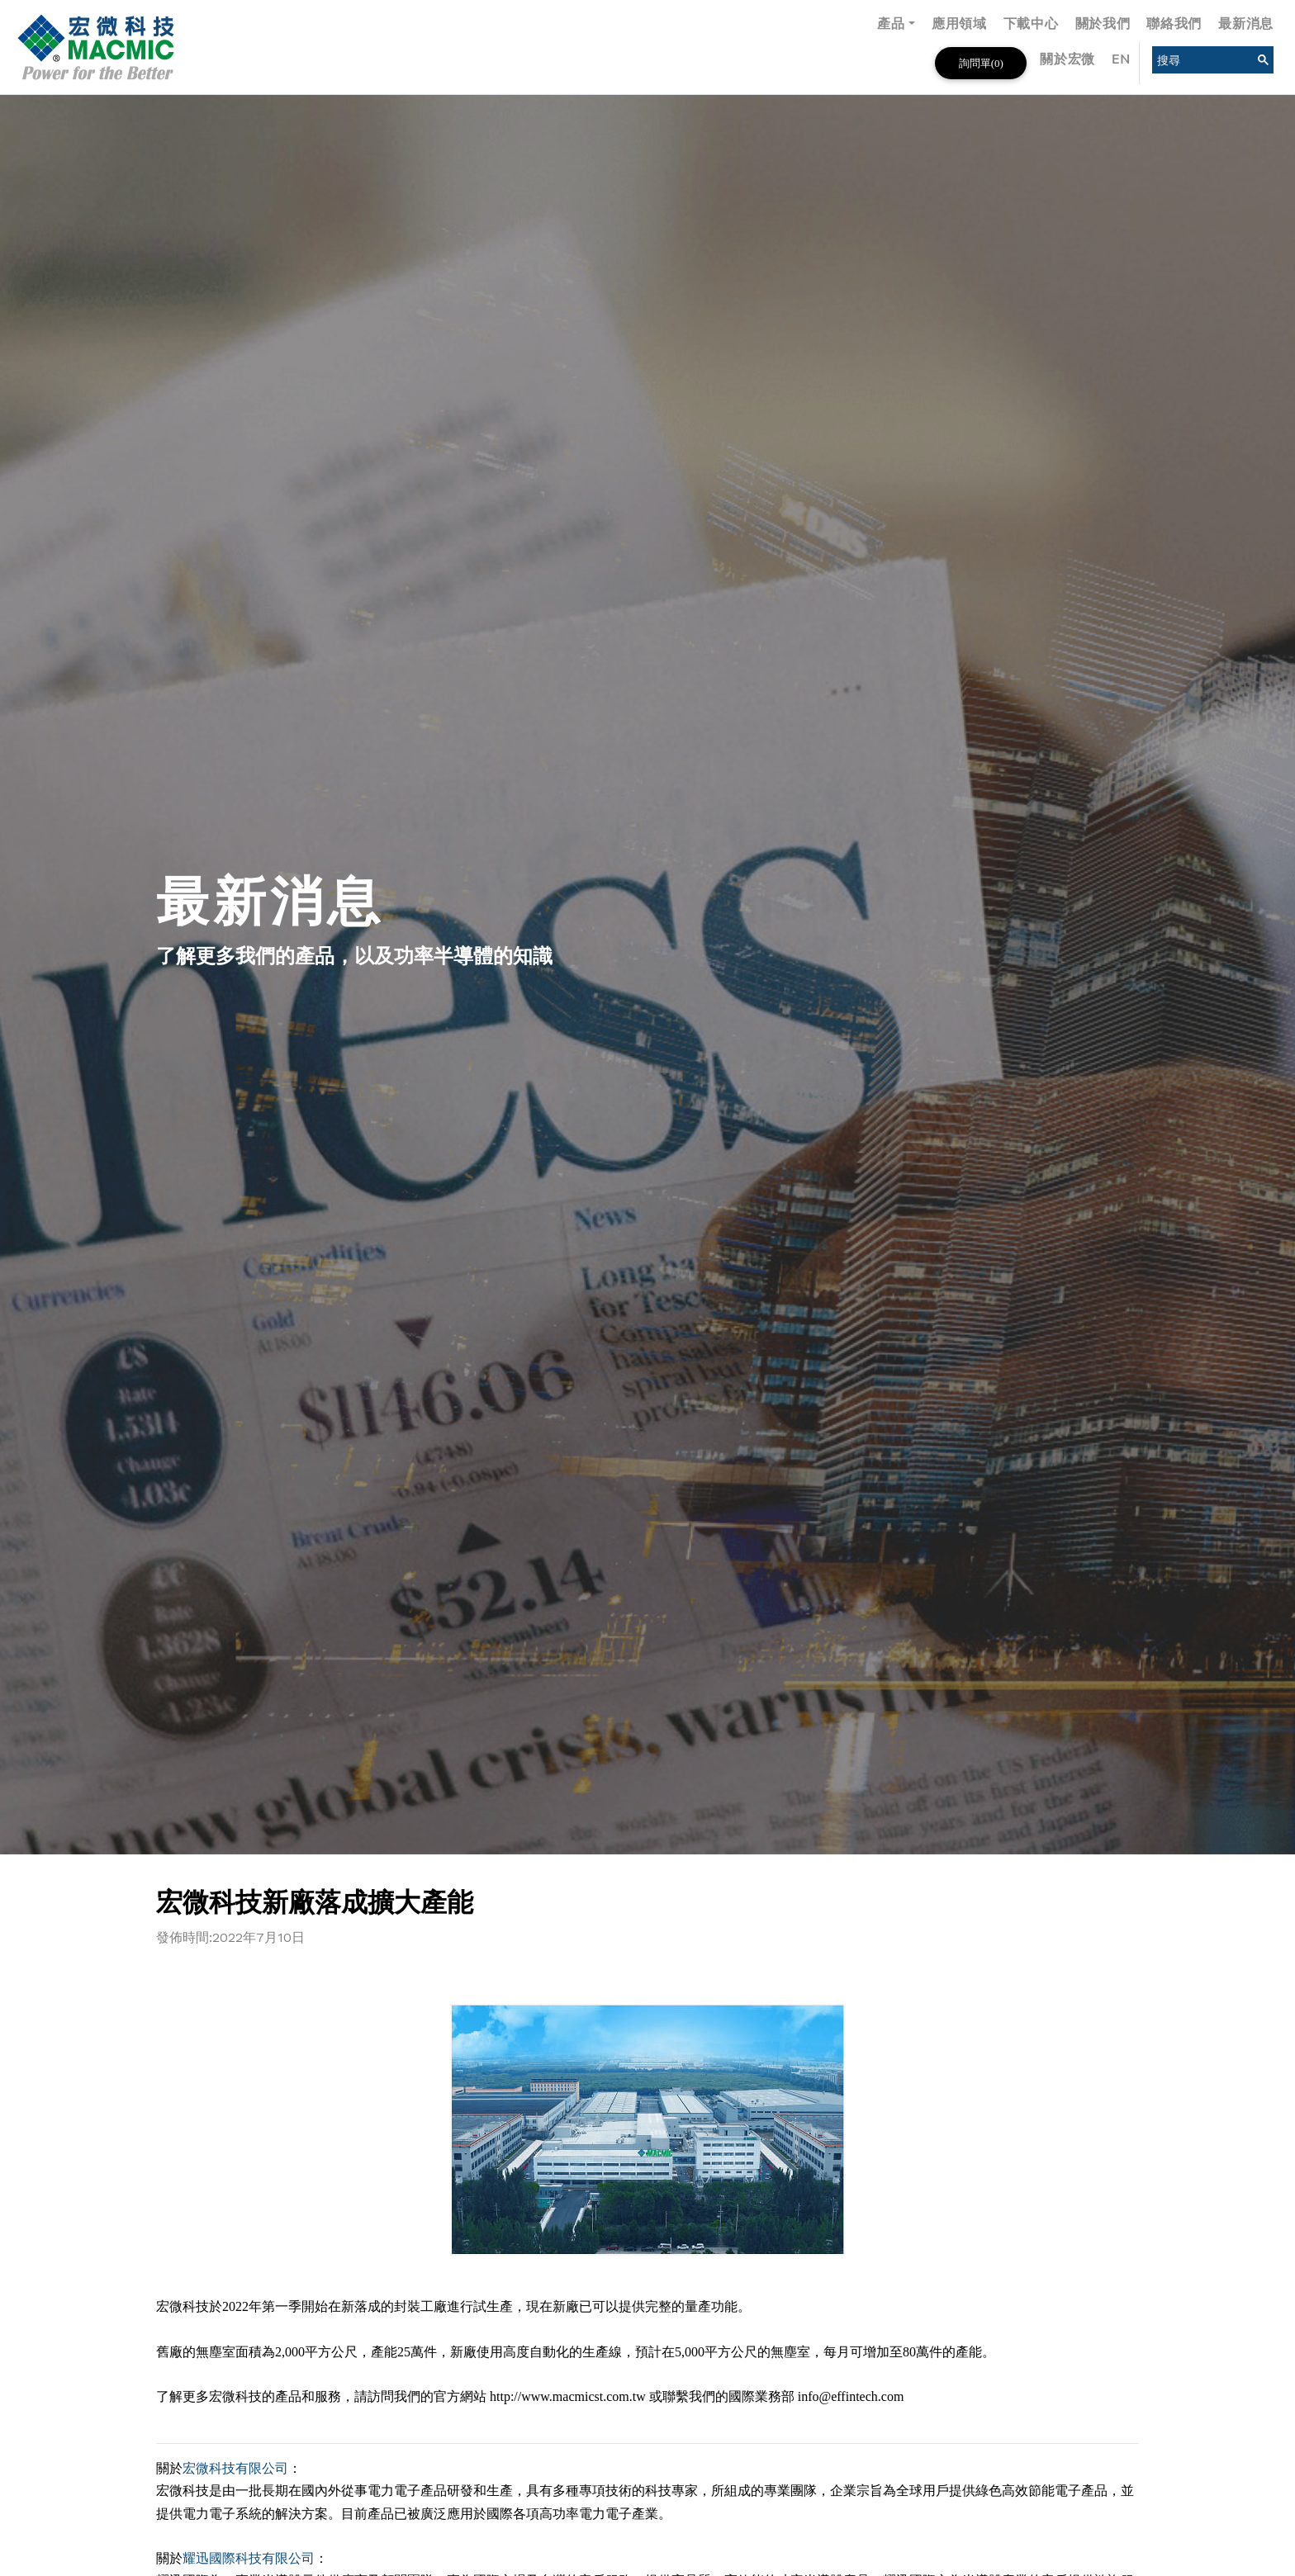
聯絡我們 (1174, 24)
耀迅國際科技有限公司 (249, 2558)
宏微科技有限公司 (235, 2468)
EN (1121, 59)
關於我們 (1103, 24)
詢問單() (981, 63)
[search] (1200, 59)
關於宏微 (1067, 59)
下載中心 (1031, 24)
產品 (890, 24)
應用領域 (959, 24)
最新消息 (1246, 24)
